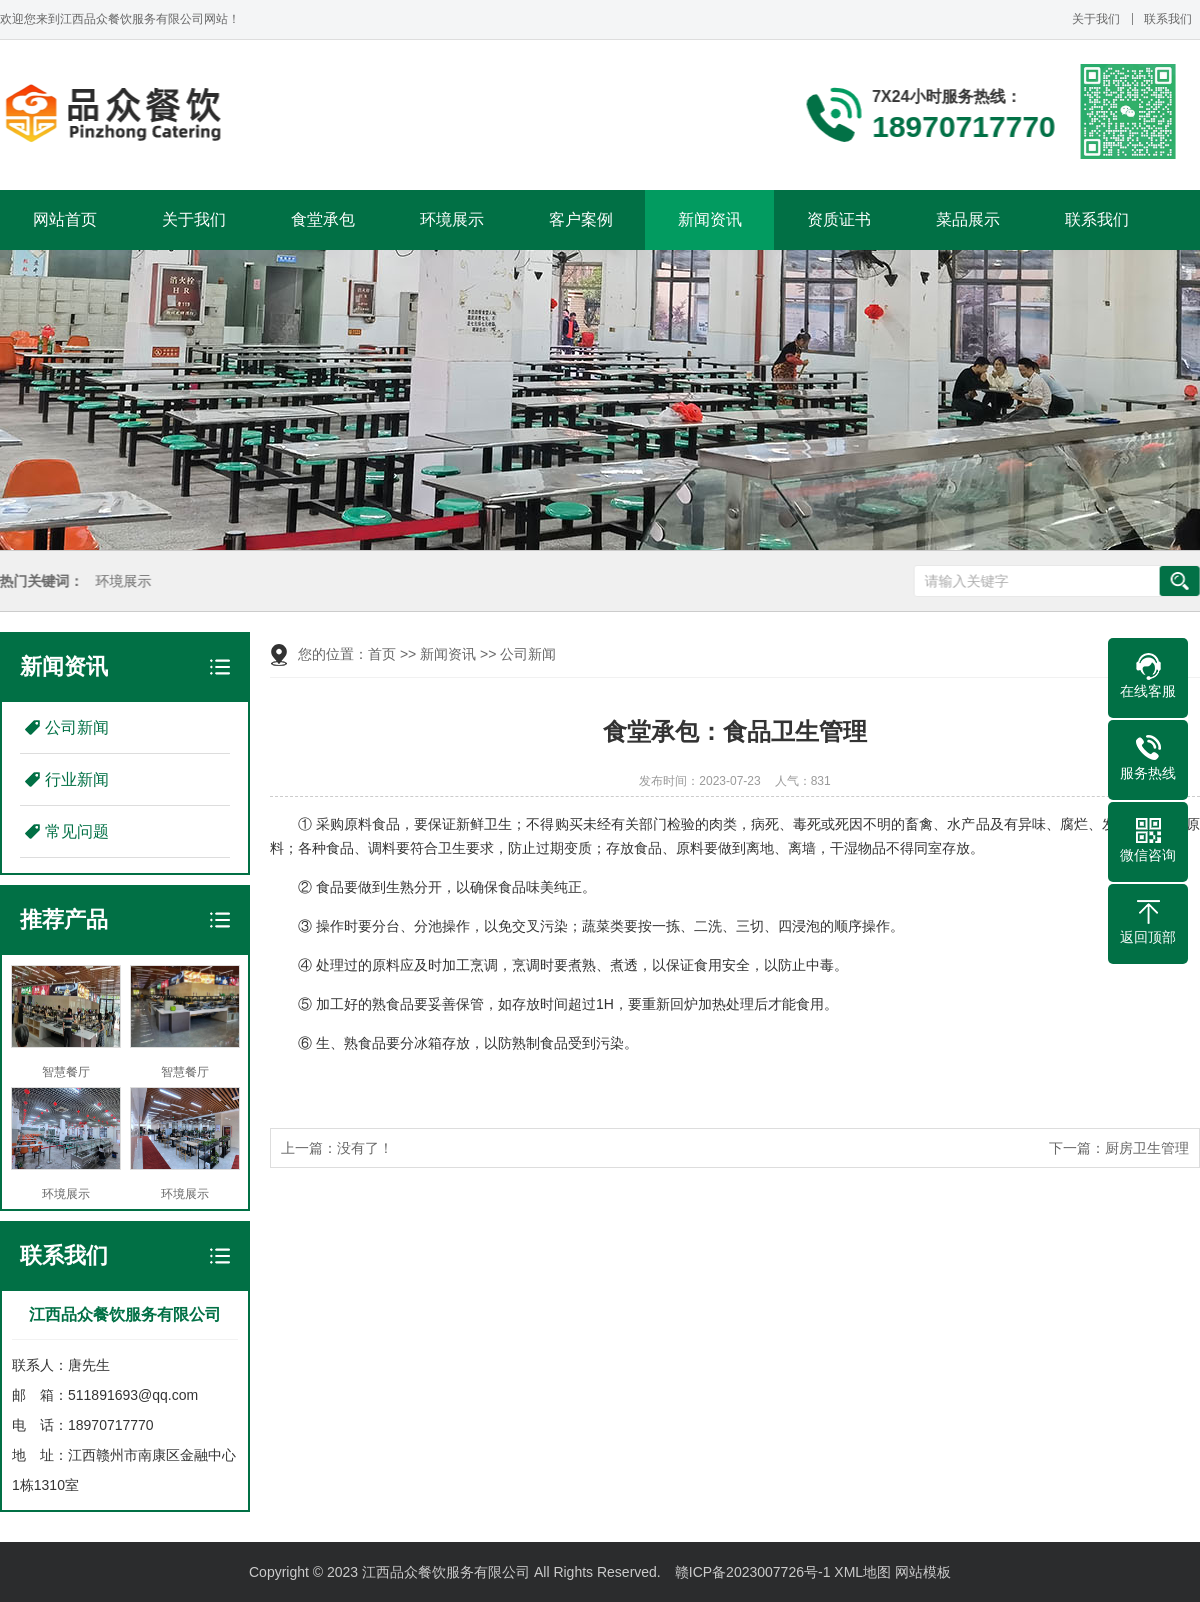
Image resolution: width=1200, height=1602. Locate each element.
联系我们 (1168, 19)
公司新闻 (77, 727)
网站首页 (65, 219)
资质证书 (839, 219)
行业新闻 (77, 779)
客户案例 (581, 219)
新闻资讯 (710, 219)
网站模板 (923, 1572)
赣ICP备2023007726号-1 (753, 1572)
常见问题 (77, 831)
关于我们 (1096, 19)
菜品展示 (968, 219)
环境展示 (452, 219)
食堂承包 (323, 219)
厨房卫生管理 (1147, 1148)
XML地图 (862, 1572)
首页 (382, 654)
